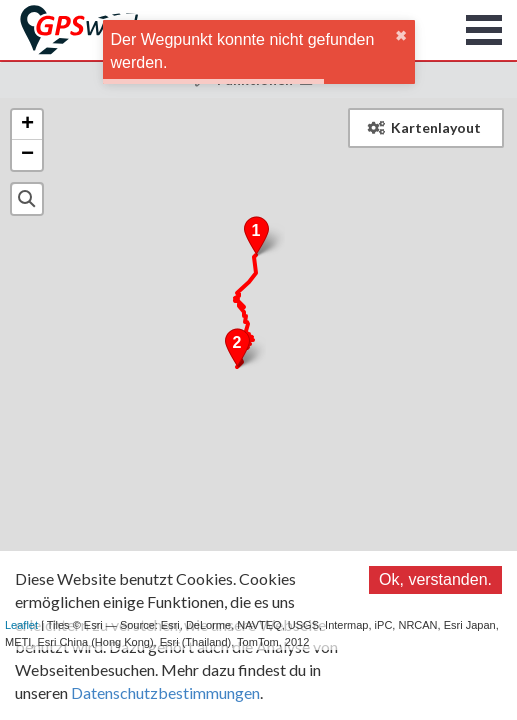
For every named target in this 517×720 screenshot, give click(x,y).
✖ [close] (401, 36)
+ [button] (27, 125)
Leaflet (21, 625)
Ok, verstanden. (435, 579)
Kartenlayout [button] (424, 127)
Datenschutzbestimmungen (165, 692)
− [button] (27, 155)
